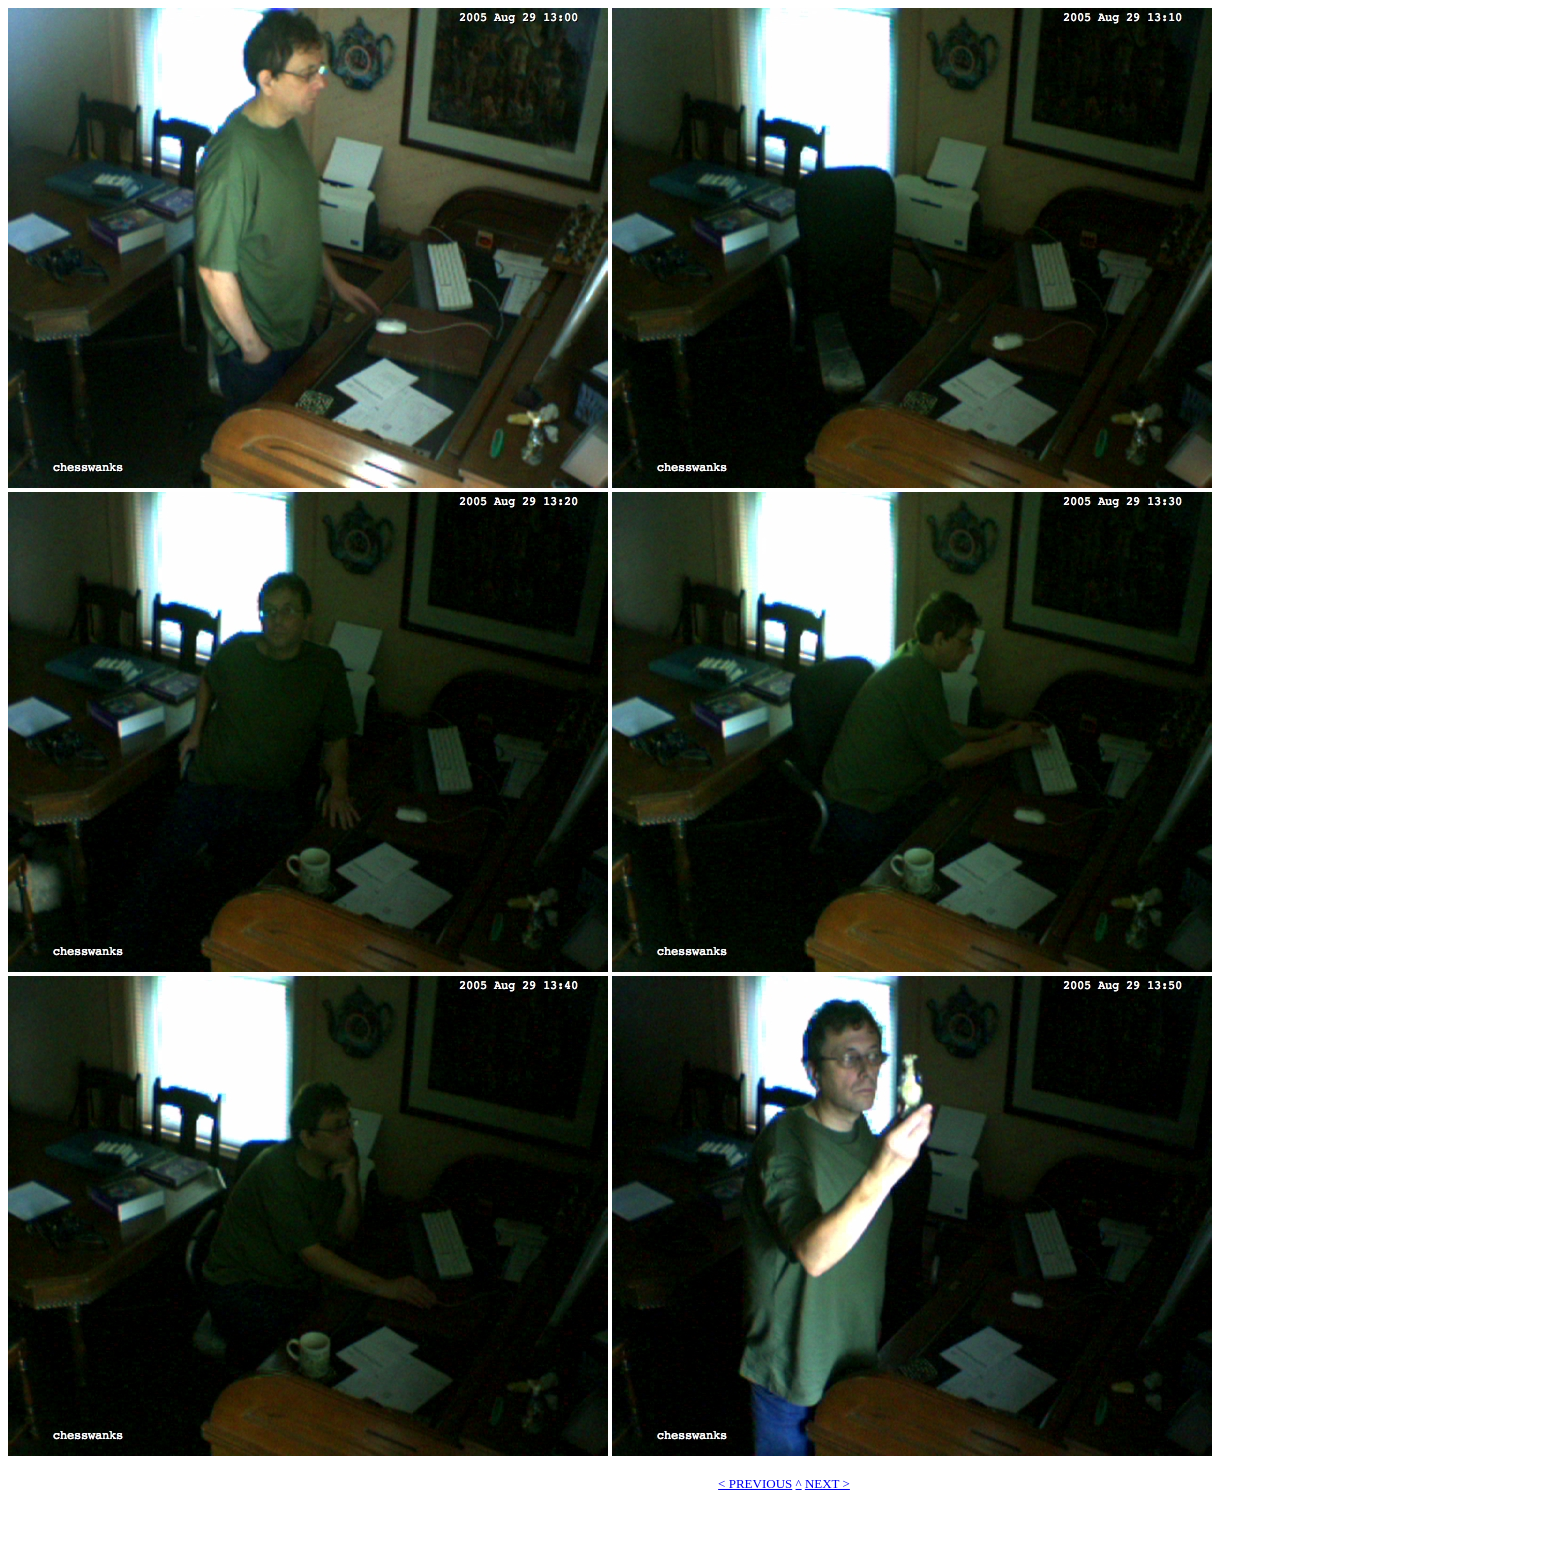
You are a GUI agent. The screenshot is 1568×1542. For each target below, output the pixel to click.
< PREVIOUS (755, 1483)
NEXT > (827, 1483)
